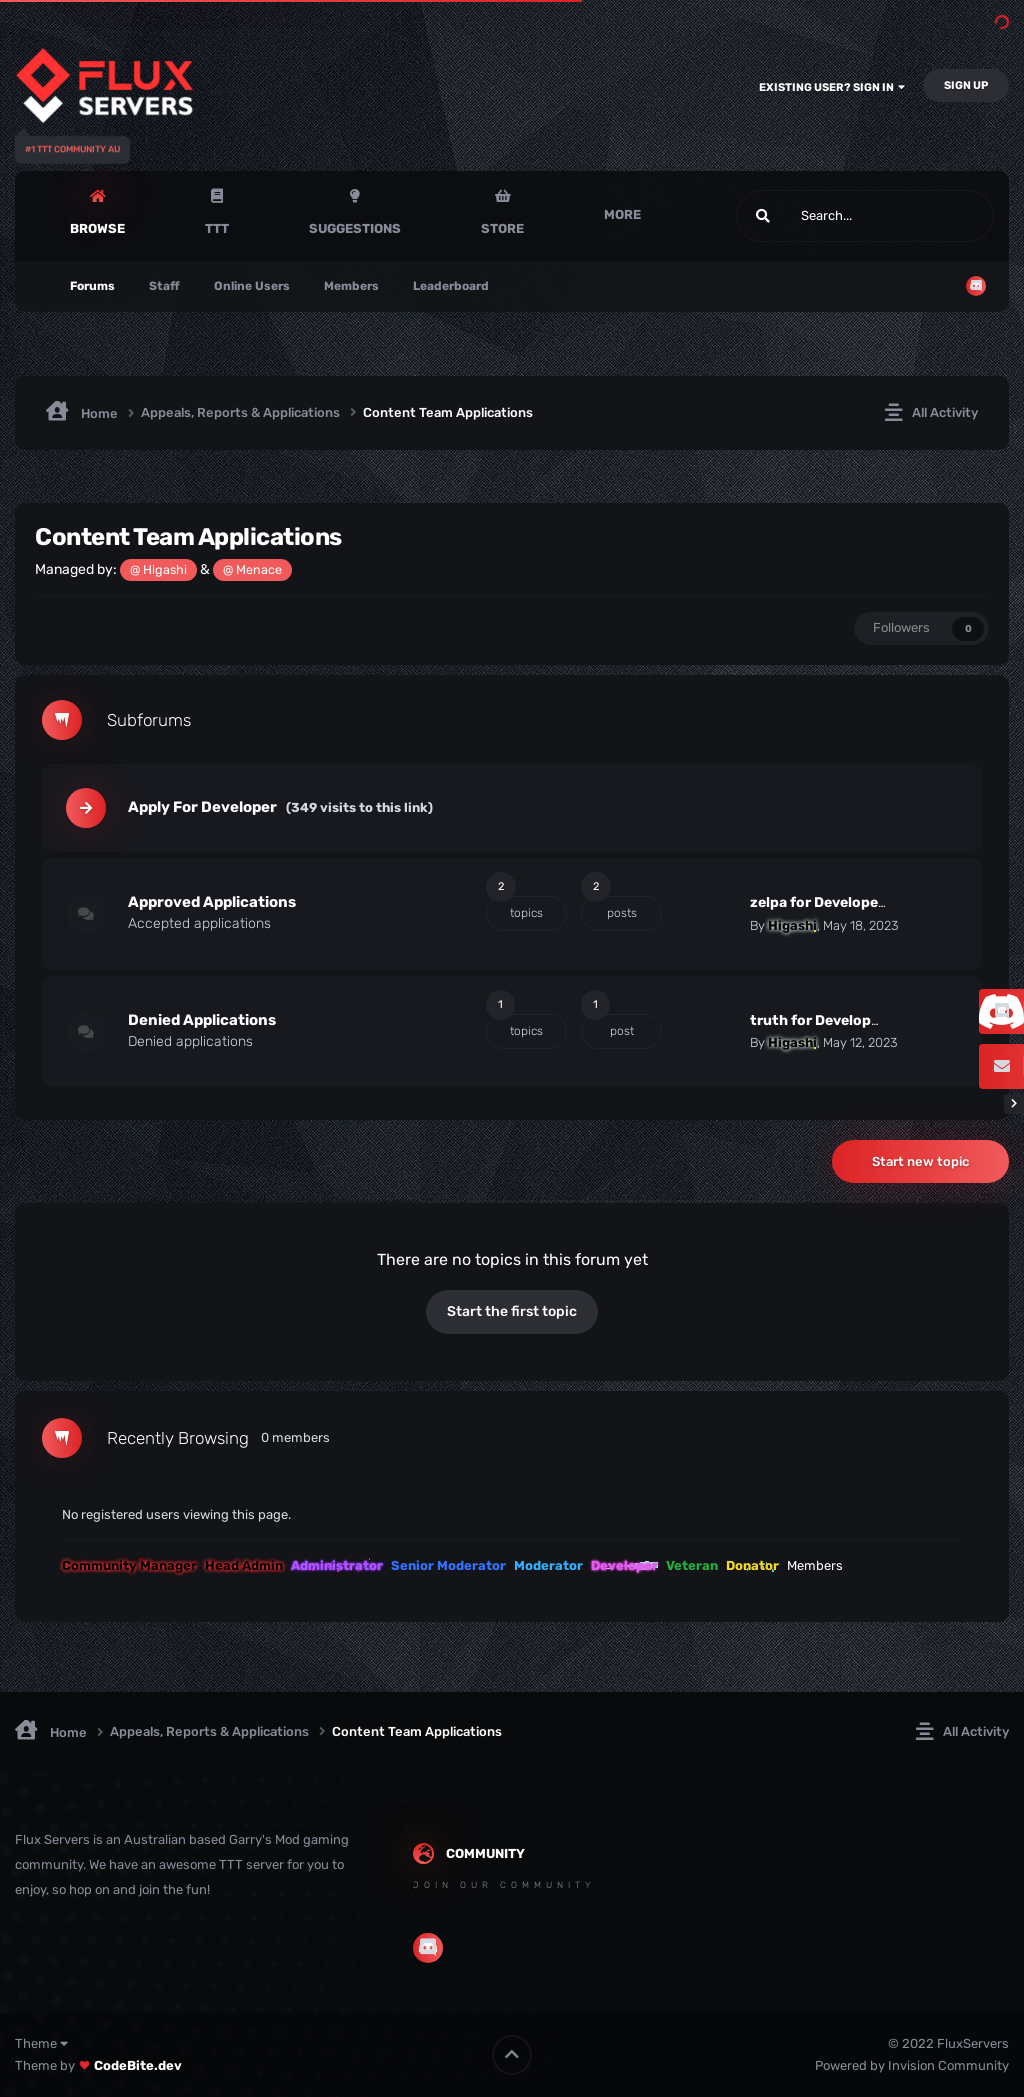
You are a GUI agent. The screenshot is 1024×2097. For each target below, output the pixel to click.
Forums (92, 286)
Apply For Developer (202, 807)
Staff (164, 286)
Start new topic (920, 1161)
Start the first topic (512, 1311)
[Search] (814, 216)
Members (351, 286)
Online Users (252, 286)
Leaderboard (451, 286)
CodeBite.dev (138, 2065)
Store (502, 228)
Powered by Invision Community (912, 2065)
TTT (217, 228)
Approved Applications (212, 902)
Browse (97, 228)
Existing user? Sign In (832, 87)
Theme (41, 2043)
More (622, 214)
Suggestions (355, 228)
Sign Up (966, 85)
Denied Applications (202, 1020)
